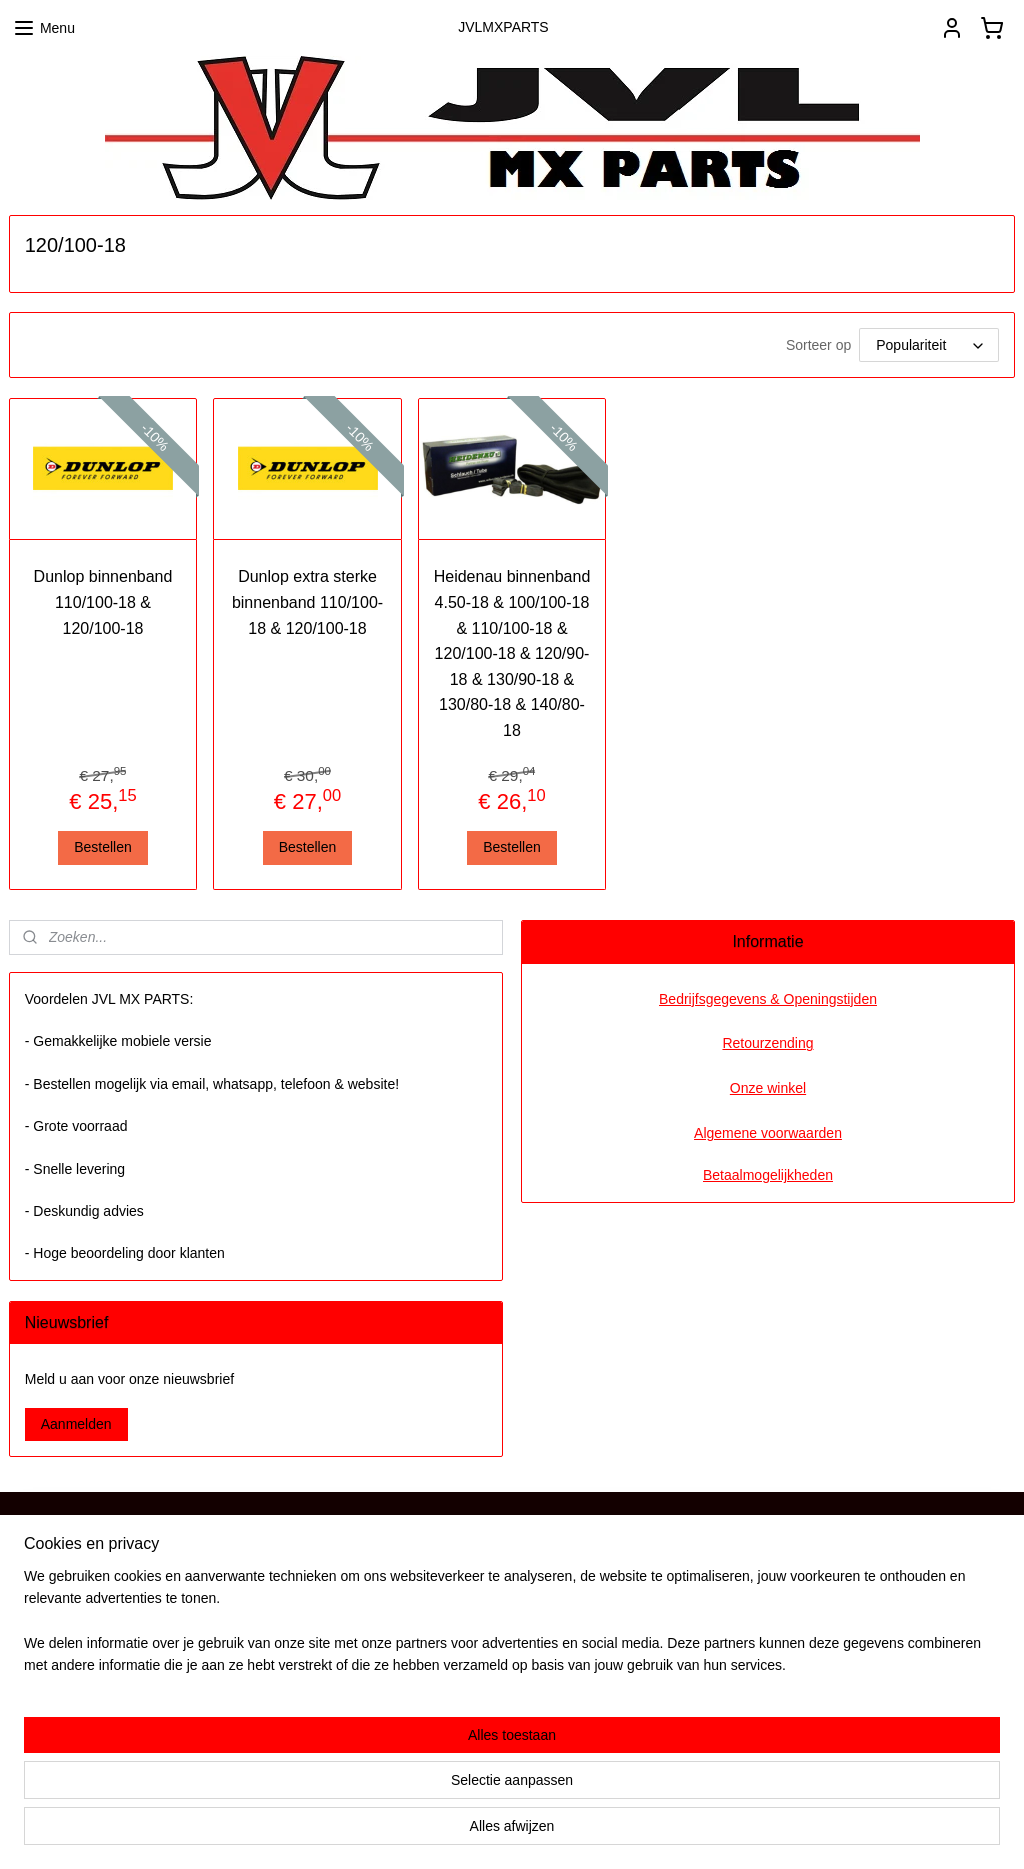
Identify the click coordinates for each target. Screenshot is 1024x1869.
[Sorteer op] (929, 345)
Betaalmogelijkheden (768, 1175)
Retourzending (767, 1043)
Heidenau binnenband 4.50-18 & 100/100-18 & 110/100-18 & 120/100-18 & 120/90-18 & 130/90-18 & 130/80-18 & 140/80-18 (512, 653)
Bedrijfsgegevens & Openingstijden (768, 999)
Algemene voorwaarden (768, 1133)
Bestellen (103, 847)
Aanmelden (76, 1424)
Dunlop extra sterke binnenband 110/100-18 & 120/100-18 (307, 602)
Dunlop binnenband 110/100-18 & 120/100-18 (103, 602)
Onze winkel (768, 1088)
